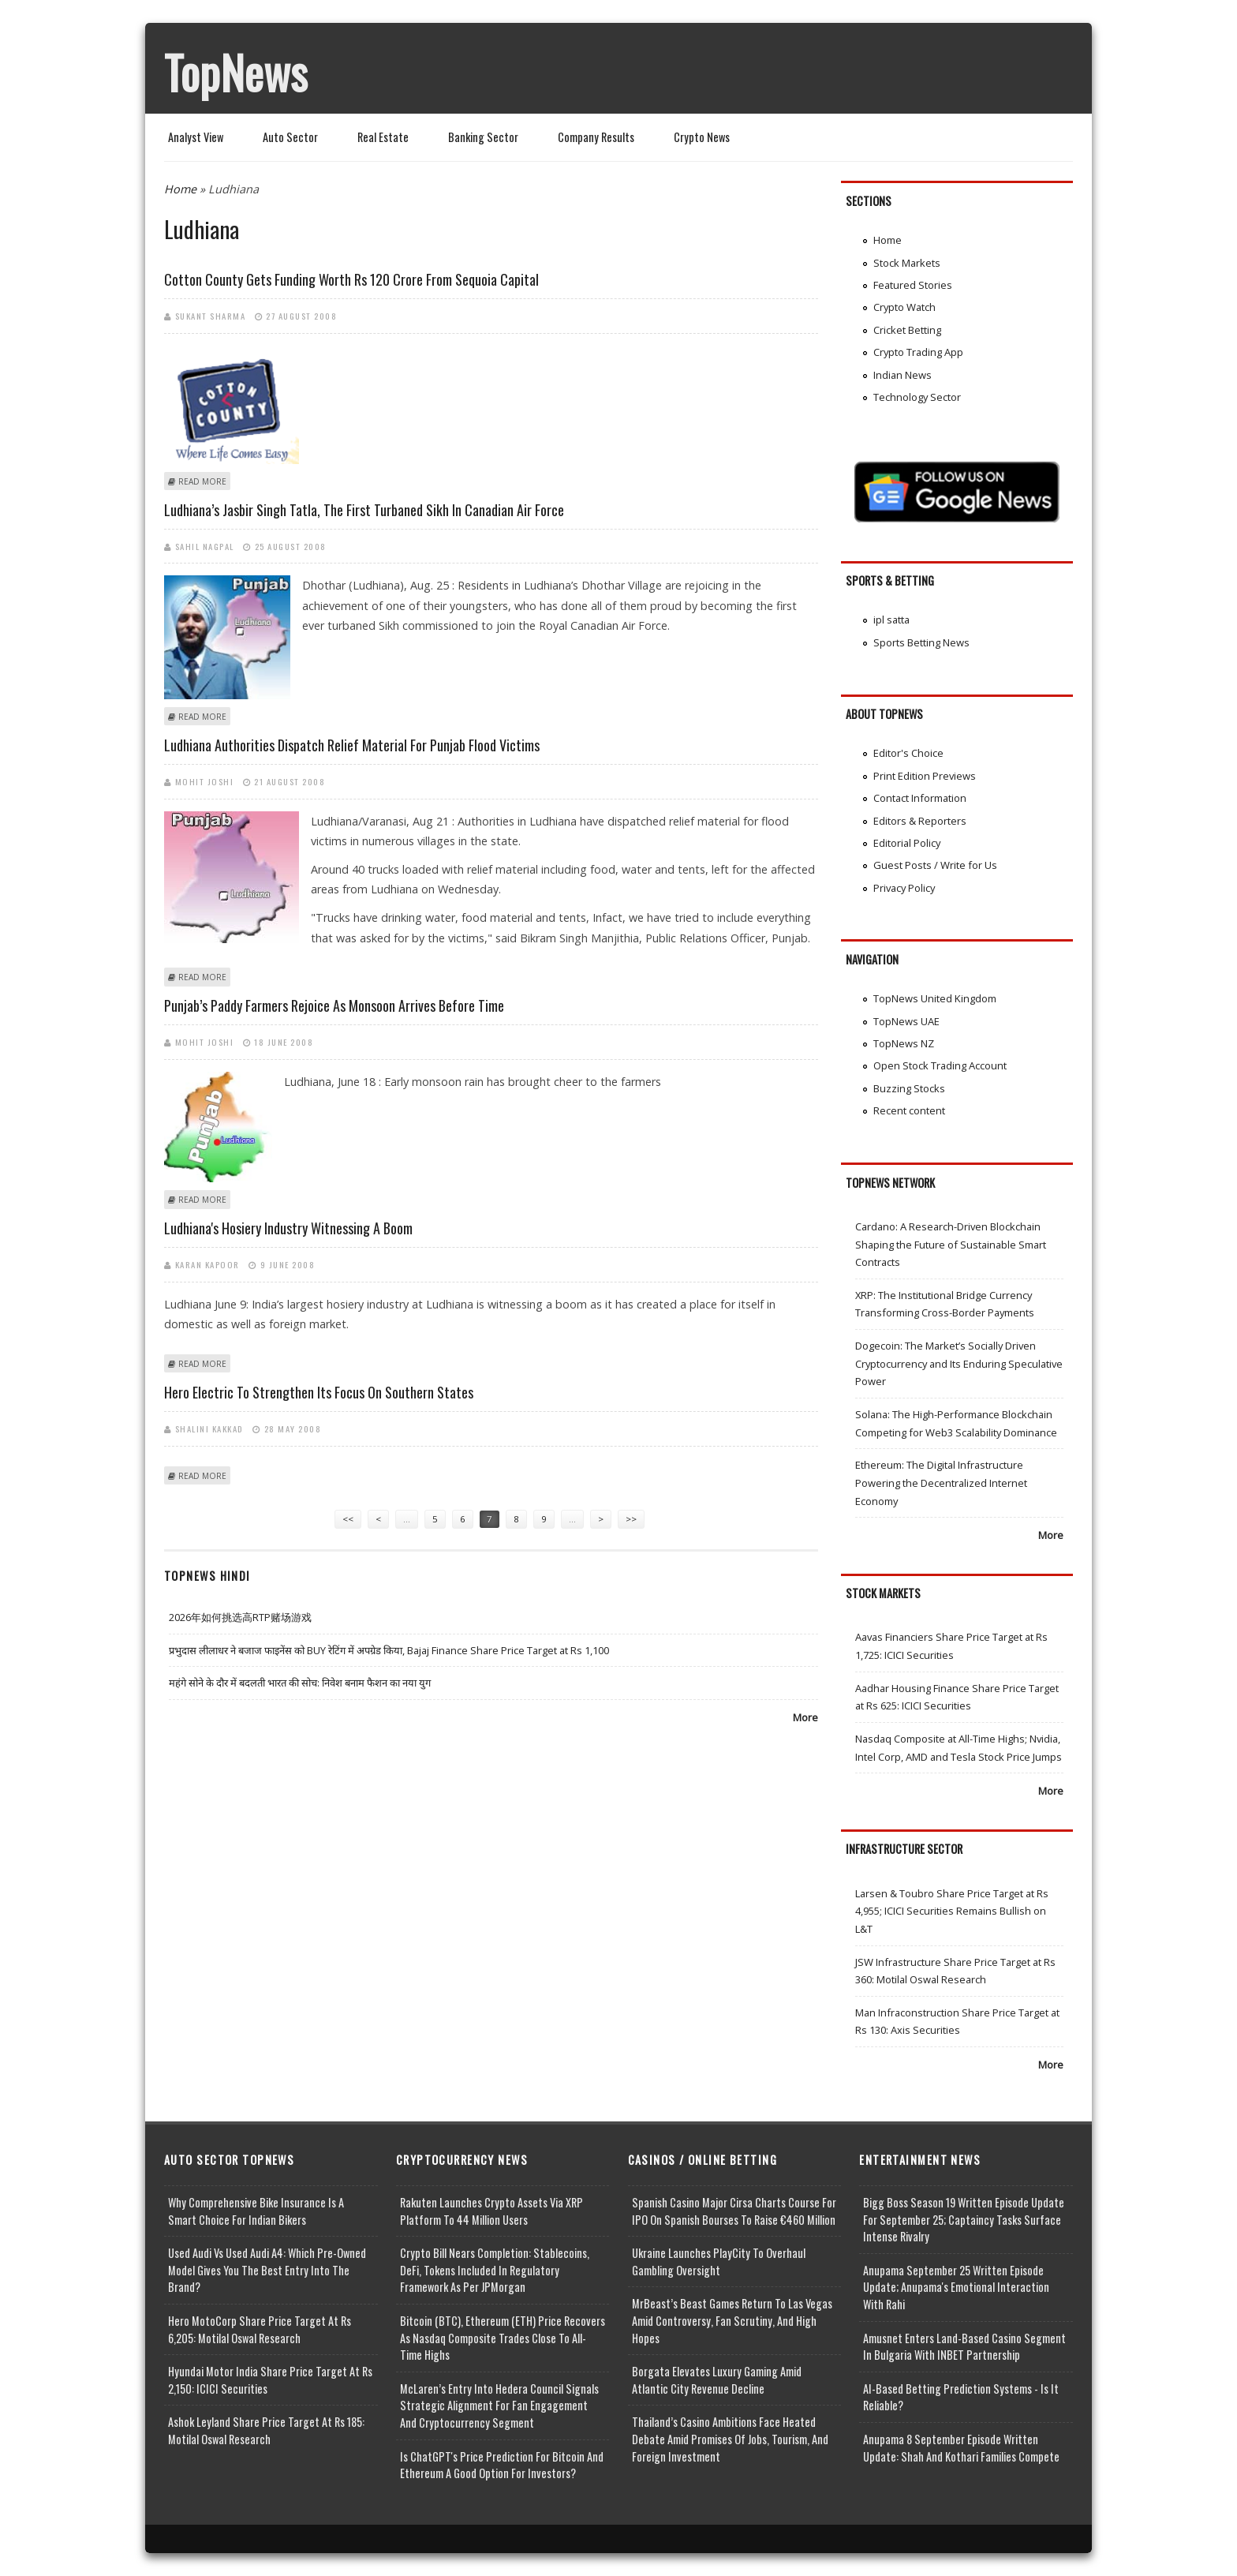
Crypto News (702, 137)
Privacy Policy (904, 888)
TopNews (236, 72)
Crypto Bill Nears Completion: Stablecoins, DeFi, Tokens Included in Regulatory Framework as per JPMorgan (494, 2270)
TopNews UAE (906, 1021)
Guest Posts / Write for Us (935, 865)
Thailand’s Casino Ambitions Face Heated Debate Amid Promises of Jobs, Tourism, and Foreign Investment (730, 2438)
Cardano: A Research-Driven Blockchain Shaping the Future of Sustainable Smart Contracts (950, 1244)
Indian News (902, 375)
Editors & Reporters (919, 821)
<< (347, 1519)
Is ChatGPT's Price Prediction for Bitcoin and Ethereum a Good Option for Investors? (502, 2465)
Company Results (596, 137)
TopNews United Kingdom (934, 998)
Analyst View (195, 137)
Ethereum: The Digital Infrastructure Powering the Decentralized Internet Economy (941, 1482)
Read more (202, 481)
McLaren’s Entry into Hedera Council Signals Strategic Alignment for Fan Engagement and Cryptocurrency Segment (499, 2405)
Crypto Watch (904, 307)
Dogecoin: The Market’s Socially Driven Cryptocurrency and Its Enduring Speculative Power (959, 1363)
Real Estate (383, 137)
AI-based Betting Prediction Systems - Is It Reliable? (961, 2397)
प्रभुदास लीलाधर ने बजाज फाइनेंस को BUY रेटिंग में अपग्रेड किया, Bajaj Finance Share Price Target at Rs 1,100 (389, 1650)
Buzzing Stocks (909, 1088)
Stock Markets (906, 263)
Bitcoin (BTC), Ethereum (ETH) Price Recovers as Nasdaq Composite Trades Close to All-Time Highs (502, 2337)
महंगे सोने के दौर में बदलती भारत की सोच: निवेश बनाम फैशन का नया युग (300, 1683)
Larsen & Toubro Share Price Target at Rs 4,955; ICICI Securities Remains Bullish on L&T (951, 1911)
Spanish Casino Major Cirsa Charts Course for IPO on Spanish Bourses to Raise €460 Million (734, 2211)
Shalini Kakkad (209, 1428)
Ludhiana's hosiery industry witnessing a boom (288, 1228)
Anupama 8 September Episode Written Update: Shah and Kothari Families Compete (961, 2448)
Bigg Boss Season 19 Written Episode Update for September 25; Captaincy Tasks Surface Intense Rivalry (963, 2219)
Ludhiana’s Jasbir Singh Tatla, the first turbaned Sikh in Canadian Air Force (364, 510)
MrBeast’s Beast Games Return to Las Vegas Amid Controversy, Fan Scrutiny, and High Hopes (732, 2320)
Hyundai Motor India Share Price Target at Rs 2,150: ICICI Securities (270, 2380)
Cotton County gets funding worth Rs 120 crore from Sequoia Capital (351, 279)
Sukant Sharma (210, 315)
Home (180, 189)
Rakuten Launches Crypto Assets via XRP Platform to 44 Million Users (491, 2211)
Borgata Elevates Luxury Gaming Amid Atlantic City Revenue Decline (717, 2380)
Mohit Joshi (204, 781)
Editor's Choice (908, 753)
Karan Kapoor (207, 1264)
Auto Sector (290, 137)
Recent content (909, 1110)
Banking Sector (483, 137)
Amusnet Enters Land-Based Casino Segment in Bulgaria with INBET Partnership (964, 2347)
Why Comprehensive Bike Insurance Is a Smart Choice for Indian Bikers (256, 2211)
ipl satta (891, 619)
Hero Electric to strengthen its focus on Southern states (318, 1392)
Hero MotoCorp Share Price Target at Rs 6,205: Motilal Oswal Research (259, 2329)
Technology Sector (917, 397)
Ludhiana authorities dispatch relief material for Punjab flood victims (352, 745)
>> (631, 1519)
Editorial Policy (906, 843)
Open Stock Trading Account (940, 1065)
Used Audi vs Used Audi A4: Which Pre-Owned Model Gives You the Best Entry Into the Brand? (267, 2270)
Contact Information (919, 798)
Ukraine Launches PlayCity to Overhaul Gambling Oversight (718, 2261)
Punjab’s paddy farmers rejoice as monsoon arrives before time (334, 1005)
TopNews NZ (903, 1043)
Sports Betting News (921, 642)
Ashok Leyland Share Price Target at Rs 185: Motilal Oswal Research (266, 2430)
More (805, 1717)
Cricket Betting (907, 330)
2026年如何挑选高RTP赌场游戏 (240, 1617)
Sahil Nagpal (204, 546)
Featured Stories (912, 285)
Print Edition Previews (924, 776)
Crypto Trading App (918, 352)
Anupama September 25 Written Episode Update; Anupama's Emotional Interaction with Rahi (956, 2287)
